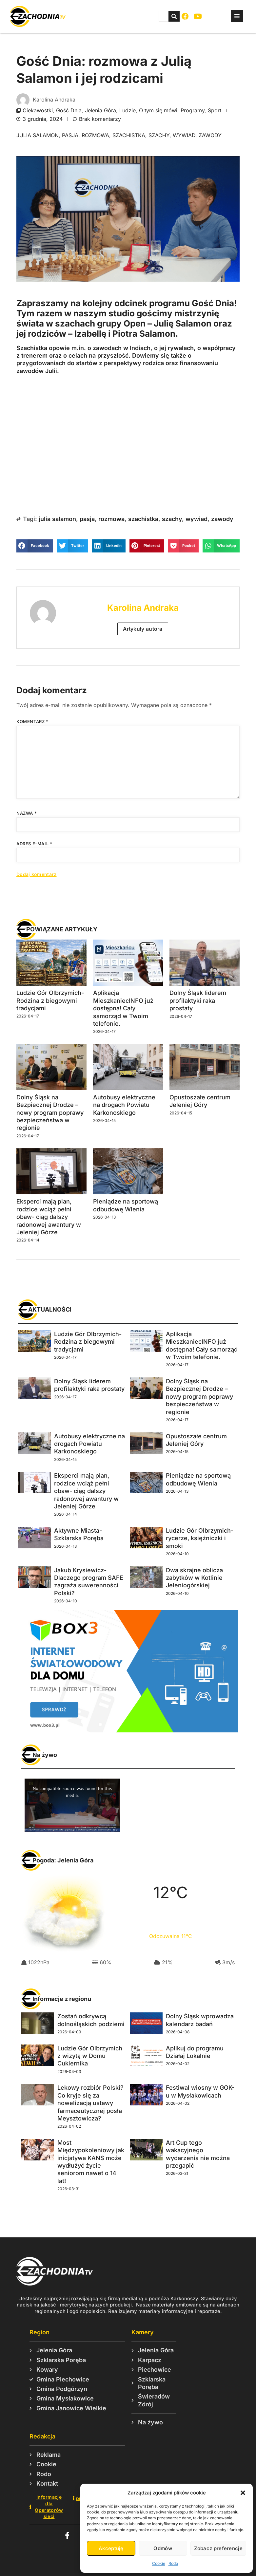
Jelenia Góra (100, 110)
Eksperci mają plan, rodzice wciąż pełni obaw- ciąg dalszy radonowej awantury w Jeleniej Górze (48, 1217)
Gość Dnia (69, 110)
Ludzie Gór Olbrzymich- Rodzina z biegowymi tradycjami (50, 1000)
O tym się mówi (158, 110)
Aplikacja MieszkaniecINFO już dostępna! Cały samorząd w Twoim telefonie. (123, 1008)
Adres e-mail (34, 843)
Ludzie (127, 110)
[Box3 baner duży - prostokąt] (128, 1730)
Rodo (173, 2563)
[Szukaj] (174, 16)
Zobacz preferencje (218, 2548)
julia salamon (37, 135)
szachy (158, 135)
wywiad (184, 135)
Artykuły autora (143, 628)
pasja (70, 135)
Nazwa (26, 813)
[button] (243, 2493)
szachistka (128, 135)
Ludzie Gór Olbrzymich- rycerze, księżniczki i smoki (199, 1538)
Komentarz (32, 721)
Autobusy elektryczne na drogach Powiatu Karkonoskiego (124, 1105)
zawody (210, 135)
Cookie (158, 2563)
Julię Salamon (182, 323)
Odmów (162, 2548)
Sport (214, 110)
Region (39, 2332)
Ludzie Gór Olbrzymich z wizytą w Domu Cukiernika (89, 2056)
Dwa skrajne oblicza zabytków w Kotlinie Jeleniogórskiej (194, 1578)
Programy (193, 110)
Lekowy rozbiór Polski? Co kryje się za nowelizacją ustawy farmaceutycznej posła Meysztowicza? (90, 2103)
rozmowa (95, 135)
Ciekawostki (38, 110)
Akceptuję (111, 2548)
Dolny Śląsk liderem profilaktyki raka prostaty (197, 1000)
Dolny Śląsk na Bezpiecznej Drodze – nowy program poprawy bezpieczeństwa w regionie (50, 1112)
